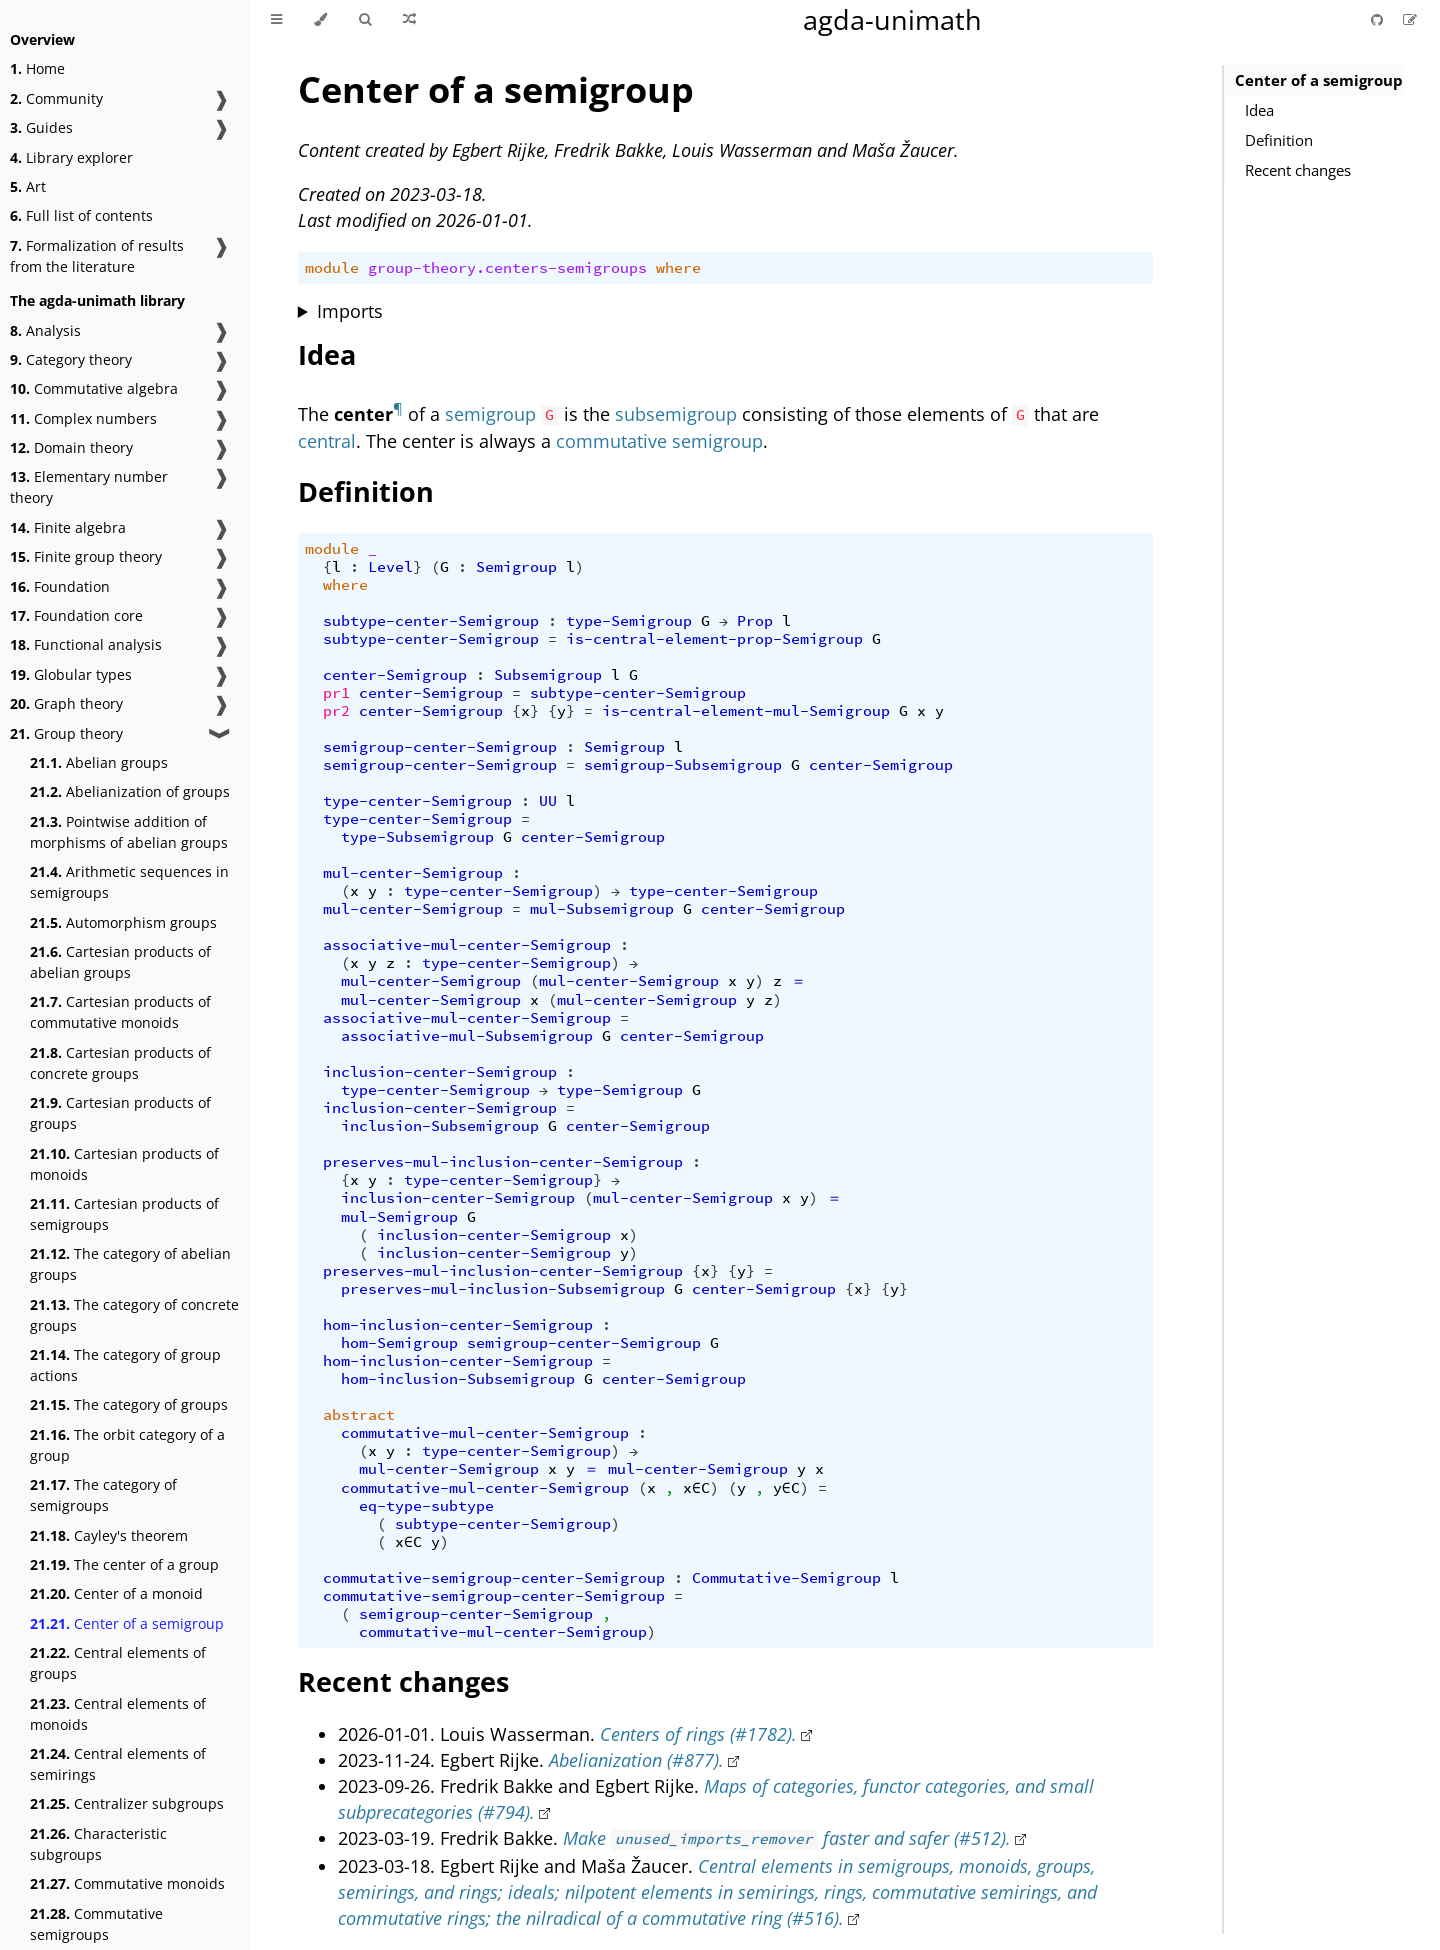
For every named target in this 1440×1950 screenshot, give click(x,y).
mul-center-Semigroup (413, 873)
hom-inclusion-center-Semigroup (458, 1325)
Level (390, 567)
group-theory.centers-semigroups (507, 268)
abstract (359, 1415)
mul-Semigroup (399, 1217)
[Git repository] (1379, 19)
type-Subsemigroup (417, 837)
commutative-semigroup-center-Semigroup (494, 1578)
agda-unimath (892, 19)
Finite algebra (68, 527)
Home (37, 68)
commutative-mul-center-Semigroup (485, 1433)
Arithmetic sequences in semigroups (129, 882)
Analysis (45, 330)
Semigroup (516, 567)
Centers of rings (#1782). (698, 1734)
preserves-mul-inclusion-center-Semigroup (503, 1162)
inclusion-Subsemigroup (440, 1126)
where (678, 268)
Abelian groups (99, 762)
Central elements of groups (118, 1663)
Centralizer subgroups (127, 1803)
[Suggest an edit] (1410, 19)
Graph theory (66, 703)
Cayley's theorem (109, 1535)
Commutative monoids (127, 1883)
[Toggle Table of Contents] (276, 20)
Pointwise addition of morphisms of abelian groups (129, 832)
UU (548, 801)
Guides (41, 127)
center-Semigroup (395, 675)
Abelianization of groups (130, 791)
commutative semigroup (659, 441)
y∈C (786, 1488)
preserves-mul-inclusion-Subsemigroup (503, 1289)
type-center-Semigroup (417, 801)
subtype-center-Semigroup (431, 621)
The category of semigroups (103, 1495)
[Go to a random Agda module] (409, 20)
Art (28, 186)
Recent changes (1298, 170)
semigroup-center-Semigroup (440, 747)
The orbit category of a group (127, 1445)
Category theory (71, 359)
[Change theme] (320, 20)
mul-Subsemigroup (602, 909)
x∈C (696, 1488)
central (327, 441)
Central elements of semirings (118, 1764)
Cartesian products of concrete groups (120, 1063)
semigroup (490, 414)
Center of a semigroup (127, 1623)
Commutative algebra (94, 388)
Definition (1279, 140)
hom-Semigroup (399, 1343)
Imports (350, 311)
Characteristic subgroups (98, 1844)
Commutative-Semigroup (786, 1578)
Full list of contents (81, 215)
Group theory (66, 733)
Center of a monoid (116, 1593)
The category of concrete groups (134, 1315)
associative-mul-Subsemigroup (467, 1036)
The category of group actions (125, 1365)
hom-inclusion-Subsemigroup (458, 1379)
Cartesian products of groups (120, 1113)
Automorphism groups (123, 922)
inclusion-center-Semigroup (440, 1072)
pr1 (336, 693)
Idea (1259, 110)
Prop (755, 621)
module (332, 268)
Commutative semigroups (96, 1924)
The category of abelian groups (130, 1264)
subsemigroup (676, 414)
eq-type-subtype (426, 1506)
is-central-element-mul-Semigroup (746, 711)
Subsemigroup (548, 675)
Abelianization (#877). (636, 1760)
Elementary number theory (89, 487)
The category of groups (129, 1404)
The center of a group (124, 1564)
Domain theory (71, 447)
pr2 (336, 711)
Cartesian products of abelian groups (120, 962)
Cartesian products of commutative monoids (120, 1012)
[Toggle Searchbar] (365, 20)
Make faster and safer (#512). (787, 1838)
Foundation (60, 586)
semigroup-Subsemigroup (683, 765)
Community (56, 98)
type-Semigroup (629, 621)
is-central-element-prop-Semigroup (714, 639)
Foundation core (76, 615)
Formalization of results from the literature (97, 256)
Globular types (71, 674)
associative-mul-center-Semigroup (467, 945)
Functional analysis (86, 644)
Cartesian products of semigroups (124, 1214)
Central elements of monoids (118, 1714)
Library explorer (71, 157)
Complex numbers (83, 418)
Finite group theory (86, 556)
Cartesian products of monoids (124, 1164)
